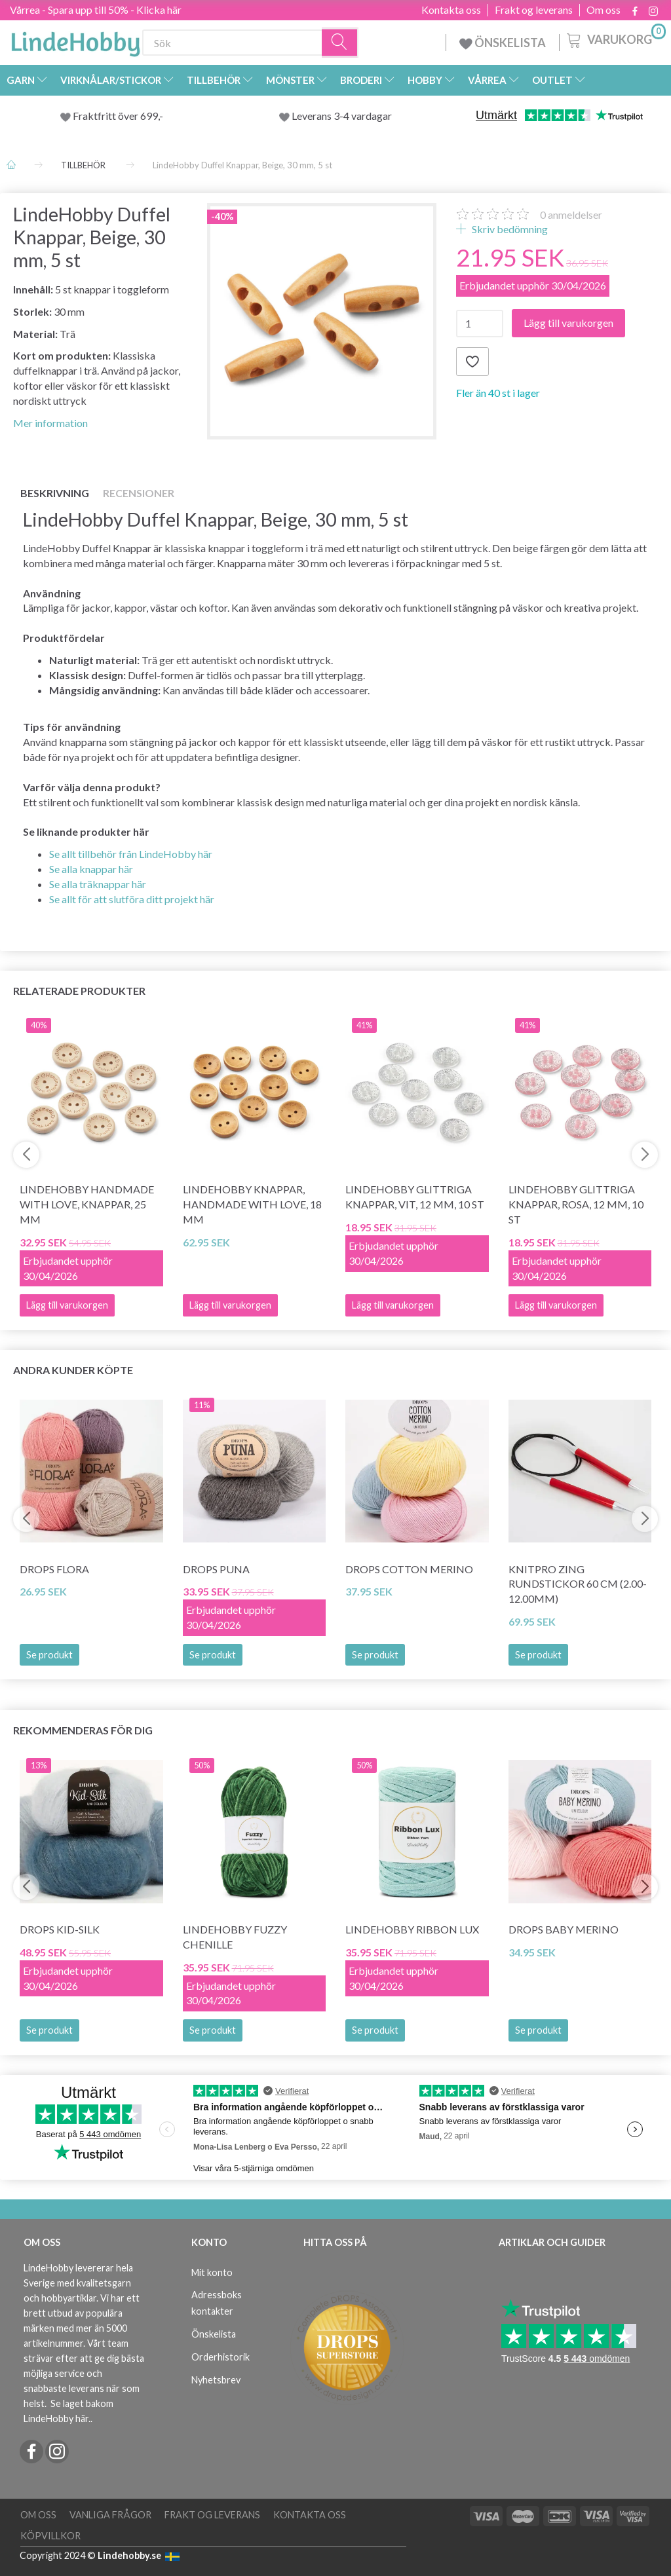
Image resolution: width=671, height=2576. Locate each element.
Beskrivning (54, 493)
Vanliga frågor (110, 2514)
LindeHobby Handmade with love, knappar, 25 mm (87, 1204)
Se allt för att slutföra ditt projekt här (131, 899)
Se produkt (49, 1654)
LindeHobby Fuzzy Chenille (235, 1937)
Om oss (603, 10)
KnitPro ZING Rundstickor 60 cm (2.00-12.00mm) (577, 1584)
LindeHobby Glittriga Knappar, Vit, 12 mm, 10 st (414, 1196)
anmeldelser (571, 214)
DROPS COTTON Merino (409, 1569)
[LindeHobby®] (75, 40)
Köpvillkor (50, 2535)
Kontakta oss (451, 10)
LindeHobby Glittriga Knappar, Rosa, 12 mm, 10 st (575, 1204)
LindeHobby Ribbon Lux (412, 1929)
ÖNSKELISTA (502, 42)
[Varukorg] (615, 38)
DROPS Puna (216, 1569)
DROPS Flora (54, 1569)
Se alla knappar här (91, 869)
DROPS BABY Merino (563, 1929)
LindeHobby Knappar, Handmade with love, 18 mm (252, 1204)
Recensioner (138, 493)
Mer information (50, 423)
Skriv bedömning (509, 229)
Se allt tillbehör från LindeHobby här (130, 854)
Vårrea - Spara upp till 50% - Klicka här (96, 9)
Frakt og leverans (534, 10)
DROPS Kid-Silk (60, 1929)
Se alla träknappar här (97, 884)
